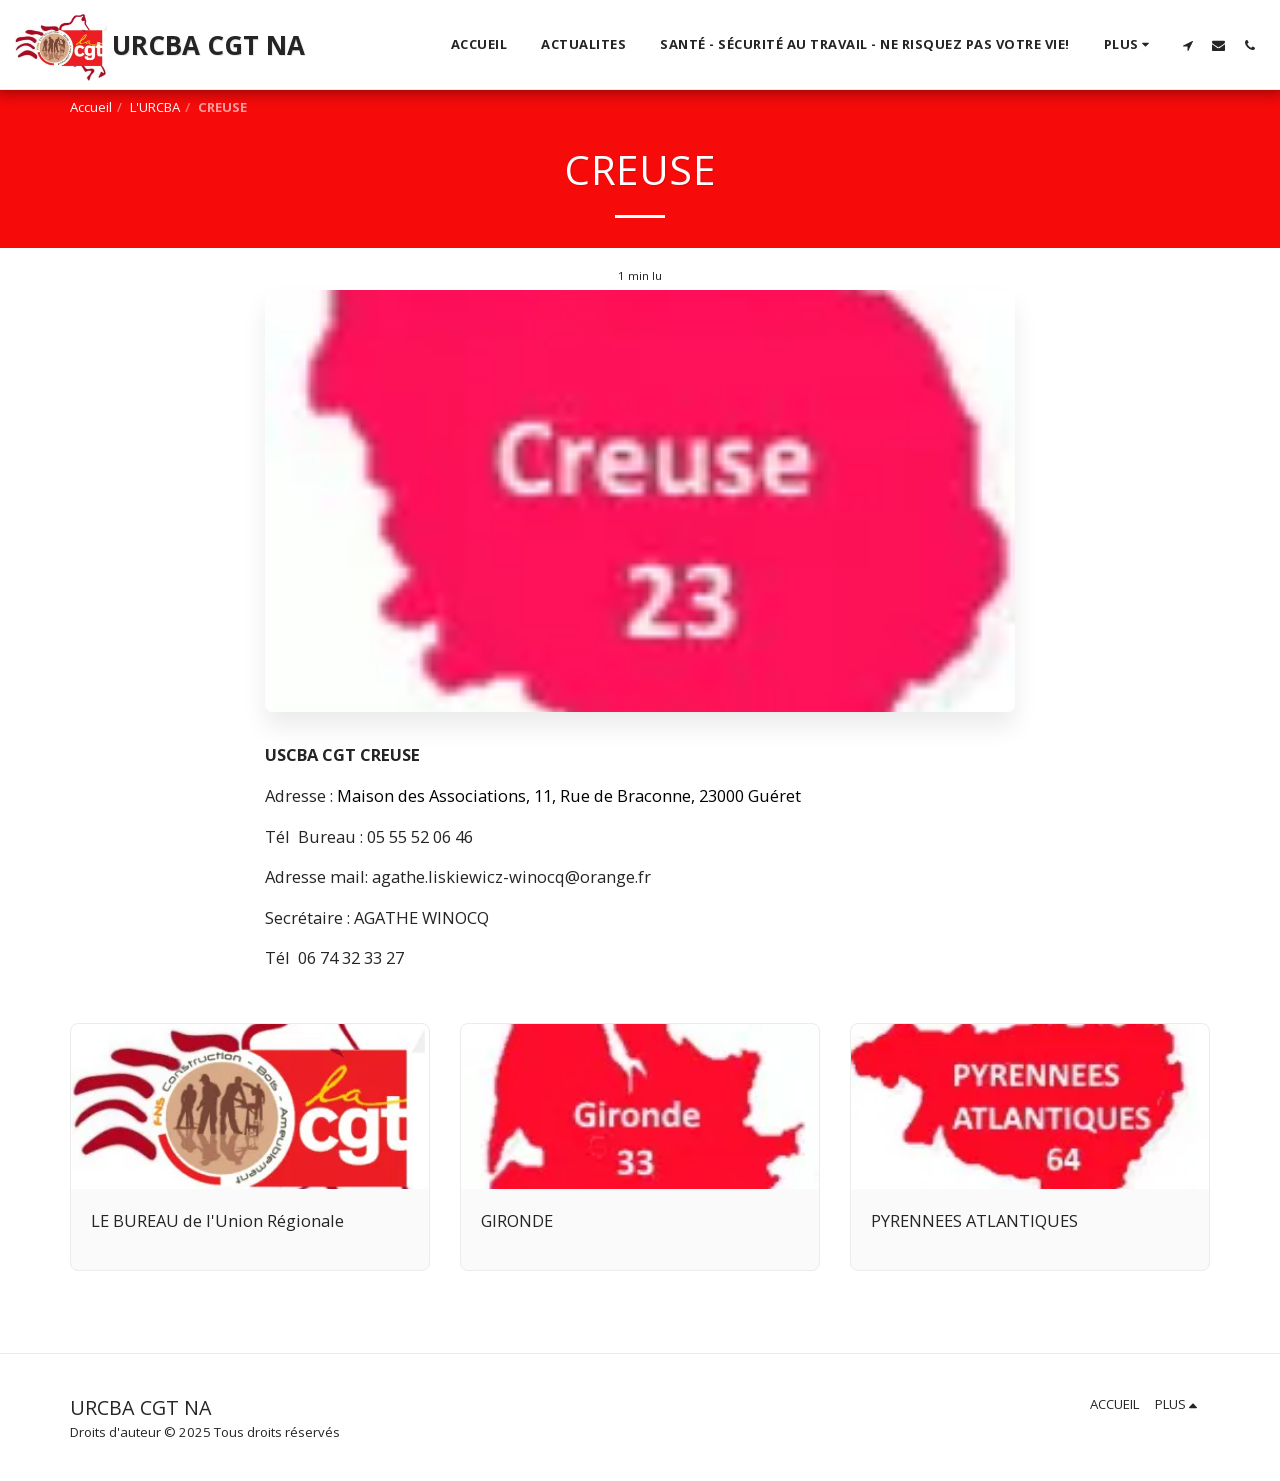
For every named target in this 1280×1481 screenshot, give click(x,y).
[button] (1187, 45)
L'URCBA (155, 107)
